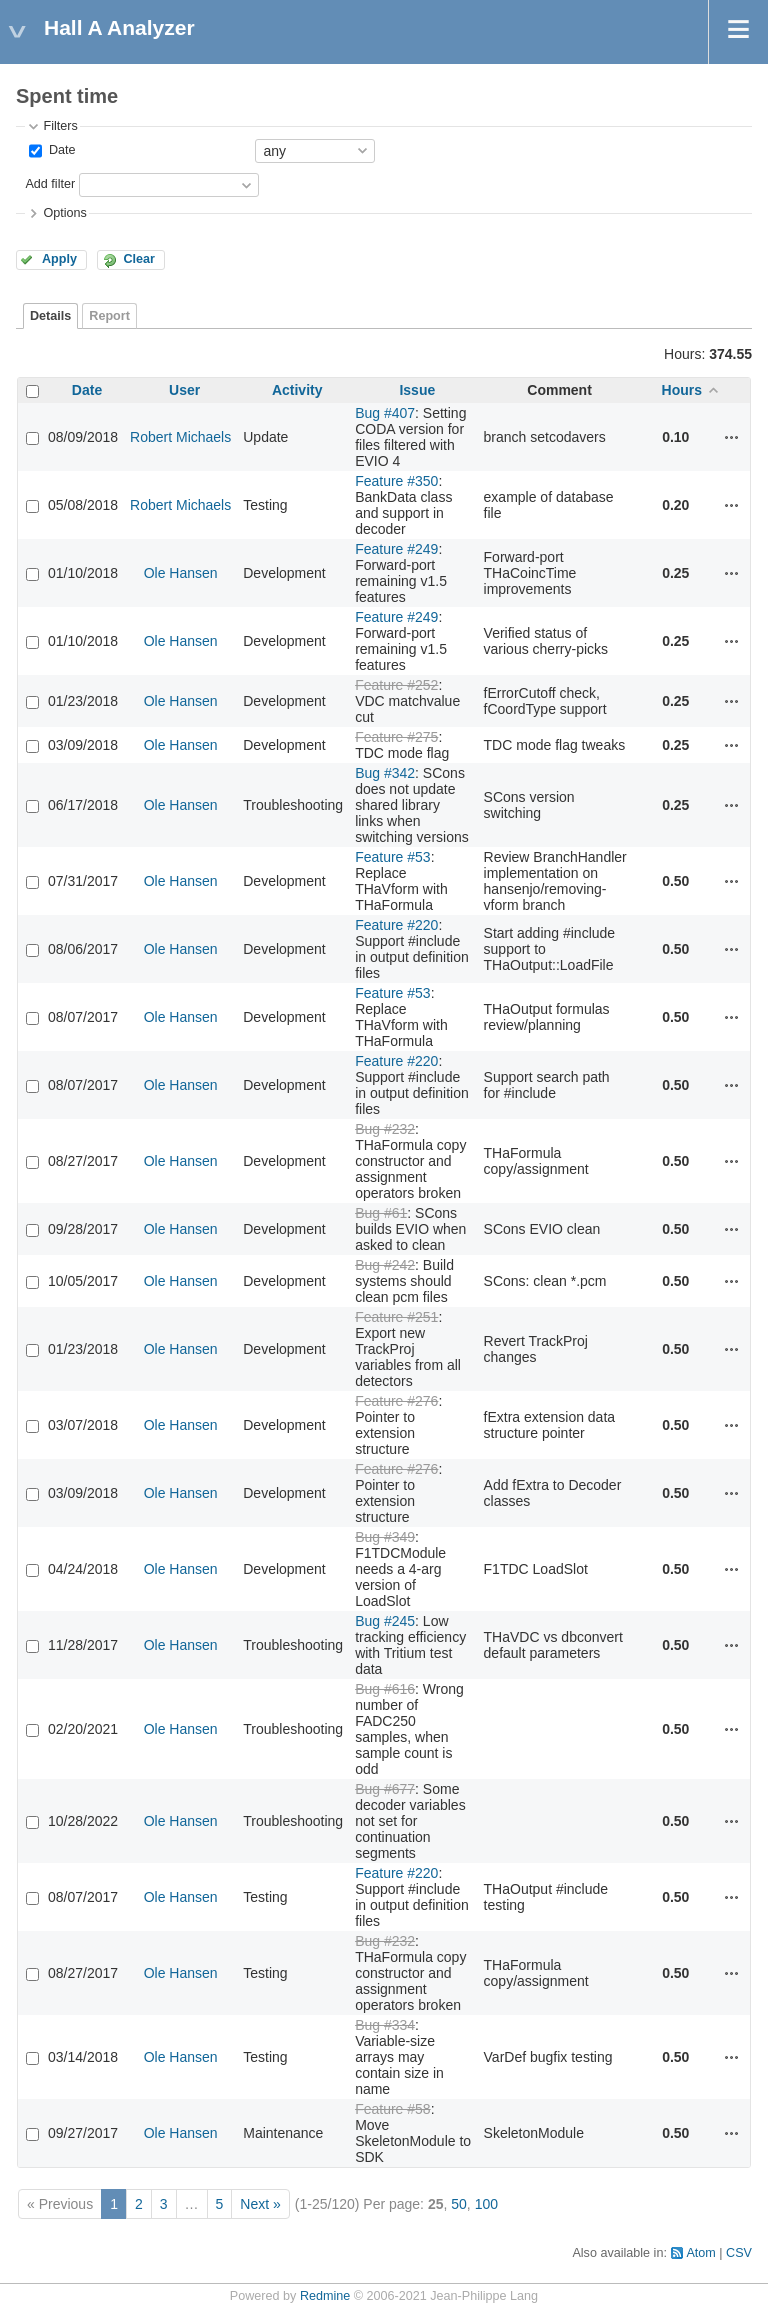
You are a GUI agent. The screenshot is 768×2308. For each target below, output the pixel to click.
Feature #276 (396, 1401)
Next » (260, 2204)
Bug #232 (385, 1129)
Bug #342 (385, 773)
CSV (739, 2253)
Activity (297, 390)
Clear (139, 259)
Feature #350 (396, 481)
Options (64, 213)
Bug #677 (385, 1789)
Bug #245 (385, 1621)
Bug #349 (385, 1537)
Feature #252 (396, 685)
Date (60, 150)
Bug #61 (381, 1213)
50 (459, 2204)
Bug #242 (385, 1265)
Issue (417, 390)
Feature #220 (396, 925)
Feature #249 (396, 549)
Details (50, 316)
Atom (700, 2253)
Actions (732, 437)
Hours (682, 390)
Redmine (325, 2296)
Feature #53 (393, 857)
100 (486, 2204)
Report (109, 316)
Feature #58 (393, 2109)
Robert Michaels (180, 437)
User (184, 390)
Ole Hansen (181, 573)
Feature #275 (396, 737)
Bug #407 (385, 413)
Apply (59, 259)
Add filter (50, 184)
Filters (60, 126)
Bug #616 (385, 1689)
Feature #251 (396, 1317)
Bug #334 (385, 2025)
